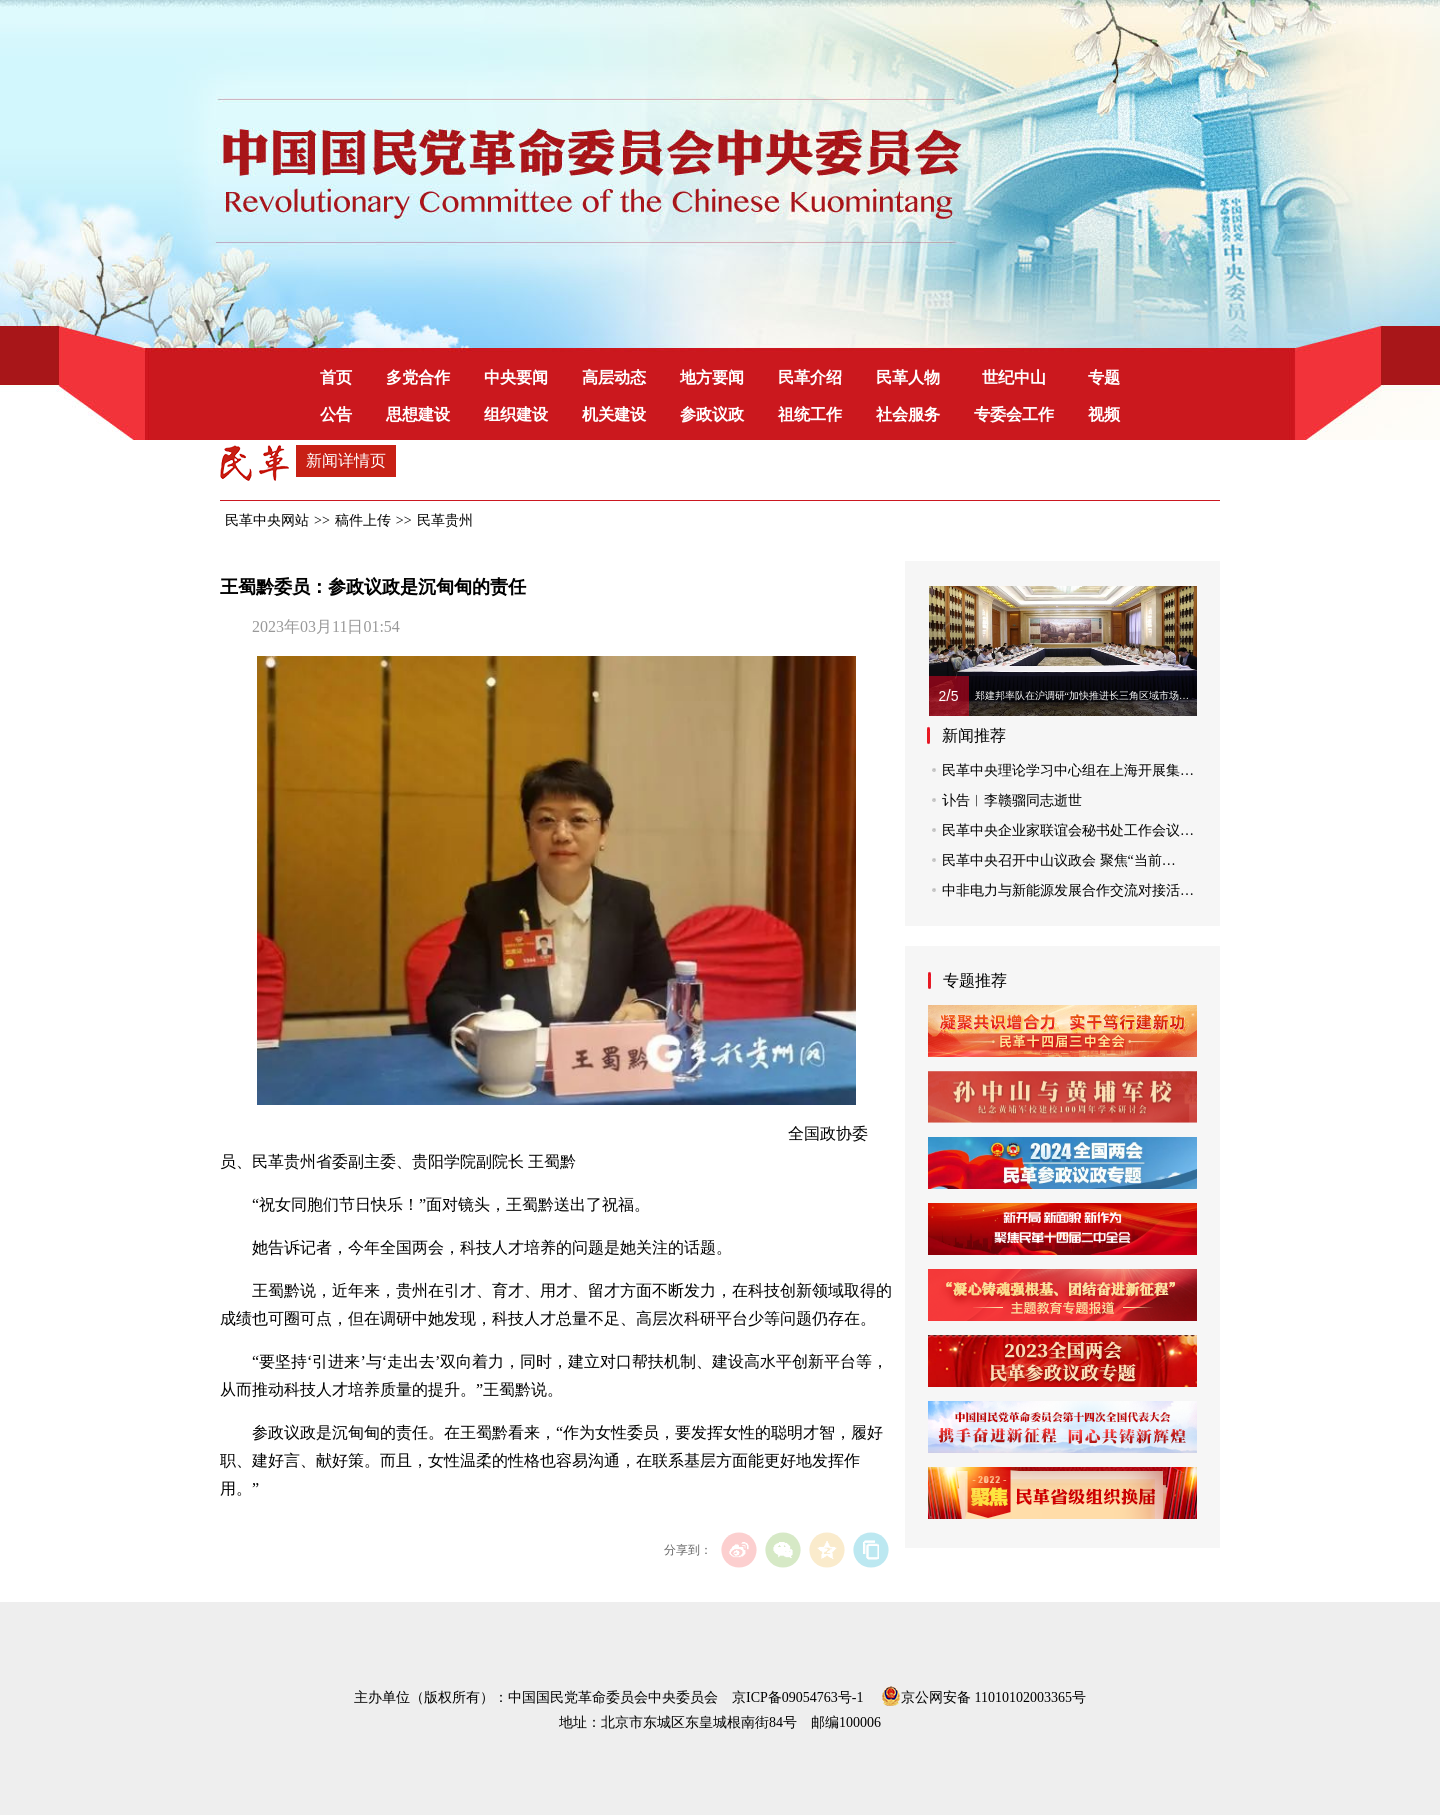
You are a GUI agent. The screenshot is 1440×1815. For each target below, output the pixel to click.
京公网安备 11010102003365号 (983, 1694)
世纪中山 (1014, 377)
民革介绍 (810, 377)
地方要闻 (712, 377)
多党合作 (418, 377)
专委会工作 (1014, 414)
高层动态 (614, 377)
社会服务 (908, 414)
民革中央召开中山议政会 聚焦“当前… (1059, 860)
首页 (336, 377)
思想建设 (418, 414)
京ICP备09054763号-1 (797, 1697)
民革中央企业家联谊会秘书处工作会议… (1068, 830)
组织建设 (516, 414)
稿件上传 (363, 520)
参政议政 (712, 414)
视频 (1104, 414)
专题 (1104, 377)
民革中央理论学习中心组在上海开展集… (1068, 770)
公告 (336, 414)
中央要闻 (516, 377)
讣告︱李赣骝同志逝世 (1012, 800)
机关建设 (614, 414)
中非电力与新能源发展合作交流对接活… (1068, 890)
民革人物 (908, 377)
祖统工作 (810, 414)
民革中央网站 (267, 520)
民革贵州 (445, 520)
